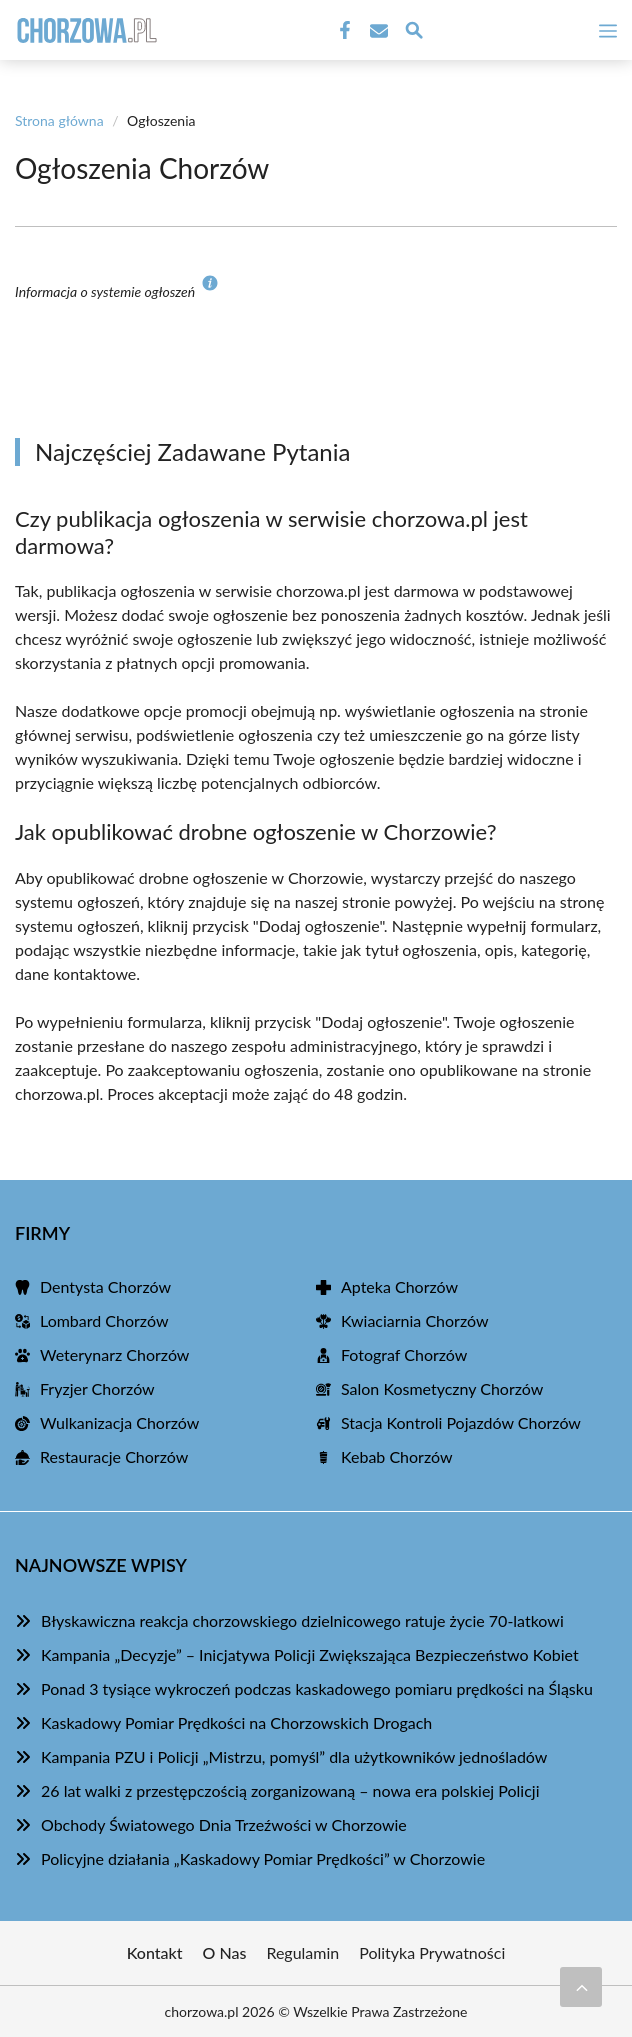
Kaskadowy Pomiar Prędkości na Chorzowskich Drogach (236, 1722)
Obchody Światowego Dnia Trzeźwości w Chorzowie (224, 1824)
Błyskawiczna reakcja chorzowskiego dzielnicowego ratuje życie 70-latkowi (302, 1620)
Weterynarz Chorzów (114, 1354)
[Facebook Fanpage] (343, 31)
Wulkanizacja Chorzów (119, 1422)
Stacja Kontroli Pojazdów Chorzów (461, 1422)
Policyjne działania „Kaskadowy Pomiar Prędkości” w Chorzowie (263, 1858)
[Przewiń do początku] (581, 1987)
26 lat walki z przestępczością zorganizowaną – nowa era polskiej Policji (290, 1790)
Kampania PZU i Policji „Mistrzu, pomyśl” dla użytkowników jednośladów (294, 1756)
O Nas (225, 1952)
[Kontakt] (377, 31)
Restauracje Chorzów (114, 1456)
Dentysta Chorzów (105, 1286)
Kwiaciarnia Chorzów (415, 1320)
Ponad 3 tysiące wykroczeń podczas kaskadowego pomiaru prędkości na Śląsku (317, 1688)
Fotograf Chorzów (404, 1354)
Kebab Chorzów (397, 1456)
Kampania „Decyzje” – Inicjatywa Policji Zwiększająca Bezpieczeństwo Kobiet (310, 1654)
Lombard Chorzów (104, 1320)
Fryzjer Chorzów (97, 1388)
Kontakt (155, 1952)
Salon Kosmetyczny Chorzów (442, 1388)
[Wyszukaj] (414, 33)
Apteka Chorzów (399, 1286)
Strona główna (59, 120)
